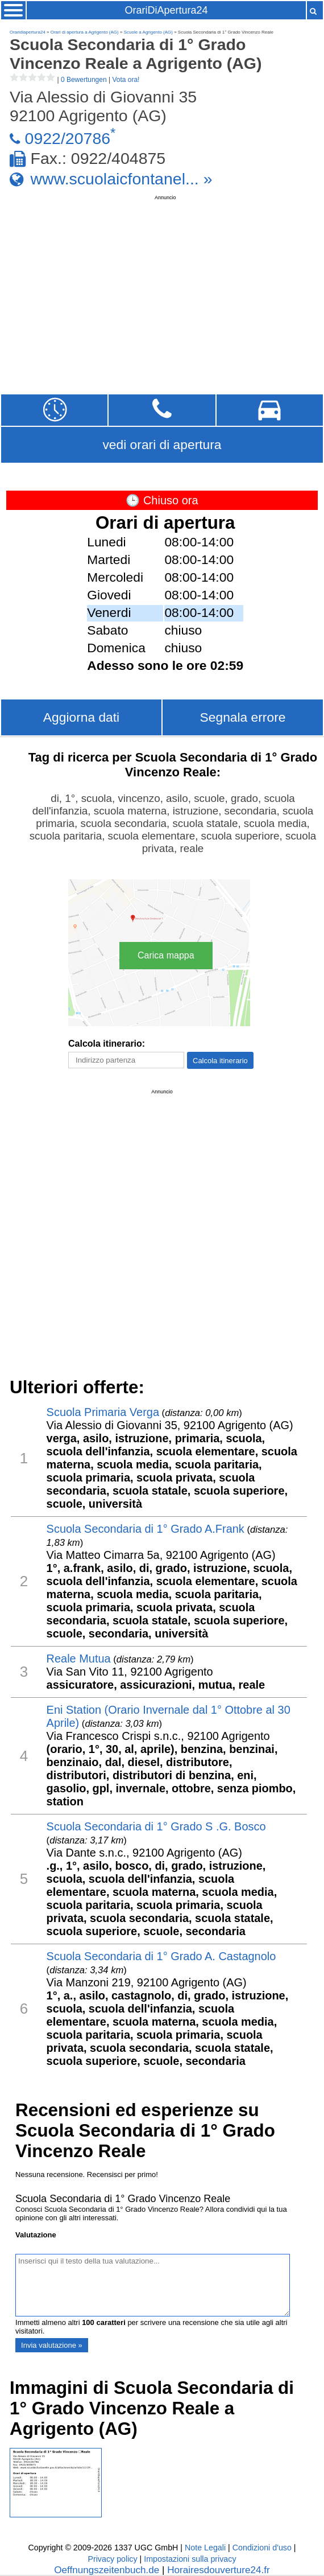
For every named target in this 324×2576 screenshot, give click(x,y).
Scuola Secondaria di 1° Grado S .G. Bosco (156, 1826)
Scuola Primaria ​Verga (103, 1412)
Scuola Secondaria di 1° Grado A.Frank (145, 1528)
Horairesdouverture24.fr (218, 2570)
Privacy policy (112, 2558)
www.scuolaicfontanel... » (122, 178)
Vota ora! (125, 80)
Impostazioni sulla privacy (190, 2558)
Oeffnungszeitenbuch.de (106, 2570)
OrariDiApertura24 (166, 10)
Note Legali (205, 2547)
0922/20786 (68, 138)
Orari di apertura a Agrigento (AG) (85, 32)
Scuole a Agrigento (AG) (148, 32)
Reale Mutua (79, 1658)
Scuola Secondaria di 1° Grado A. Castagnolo (161, 1956)
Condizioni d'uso (262, 2547)
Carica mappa (166, 955)
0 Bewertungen (84, 80)
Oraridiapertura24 (27, 32)
